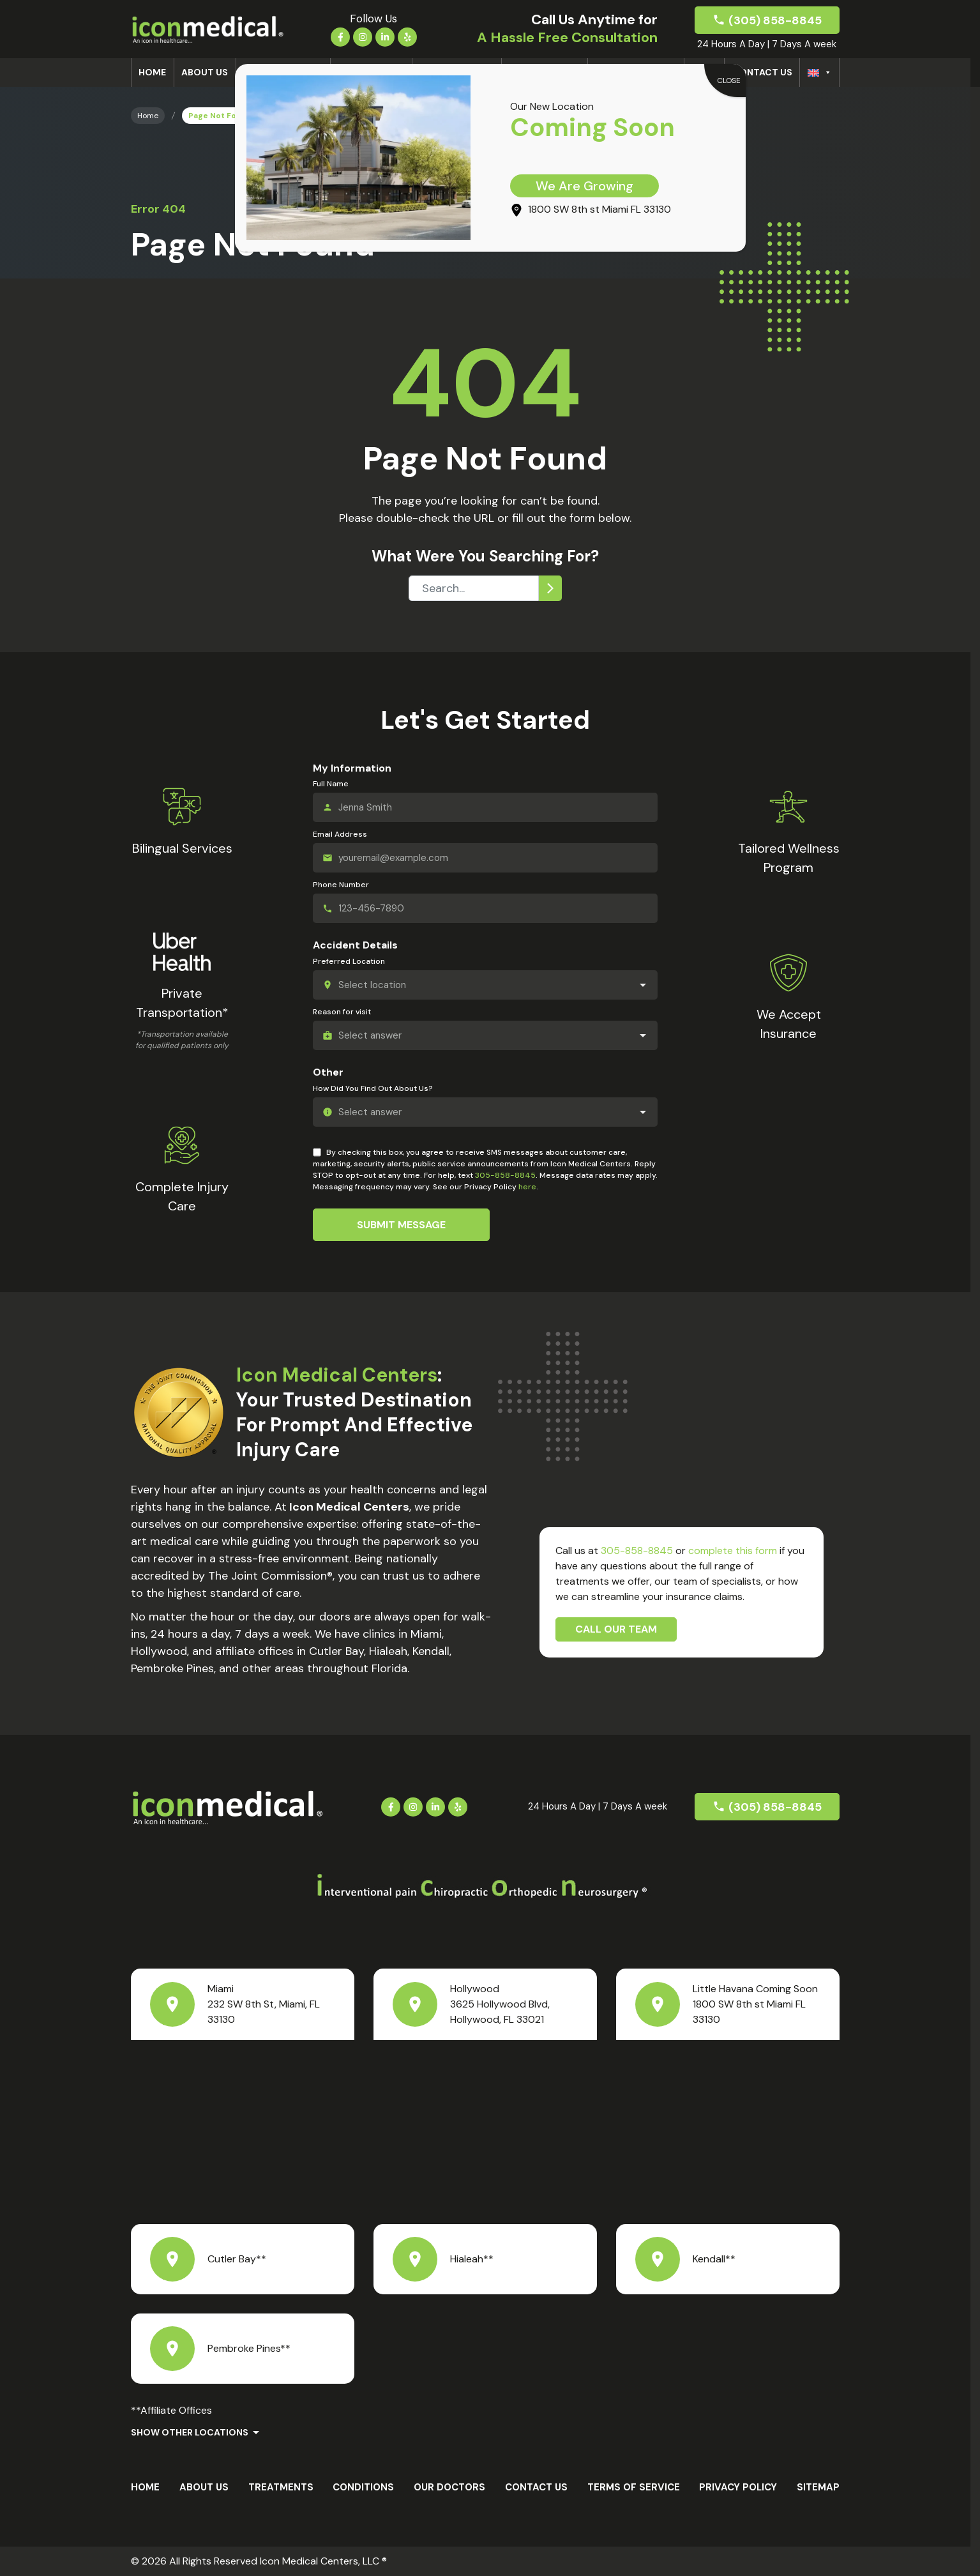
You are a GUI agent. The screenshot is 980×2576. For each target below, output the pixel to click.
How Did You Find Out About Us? (373, 1088)
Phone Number (341, 885)
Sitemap (818, 2487)
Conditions (363, 2487)
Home (152, 72)
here (527, 1187)
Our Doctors (449, 2487)
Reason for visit (342, 1012)
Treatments (280, 2487)
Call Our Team (616, 1629)
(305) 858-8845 (775, 20)
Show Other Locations (189, 2432)
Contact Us (762, 72)
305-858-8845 (505, 1175)
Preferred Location (349, 961)
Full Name (331, 784)
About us (204, 72)
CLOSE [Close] (729, 80)
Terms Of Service (633, 2487)
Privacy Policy (738, 2487)
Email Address (340, 834)
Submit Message (401, 1224)
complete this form (732, 1550)
